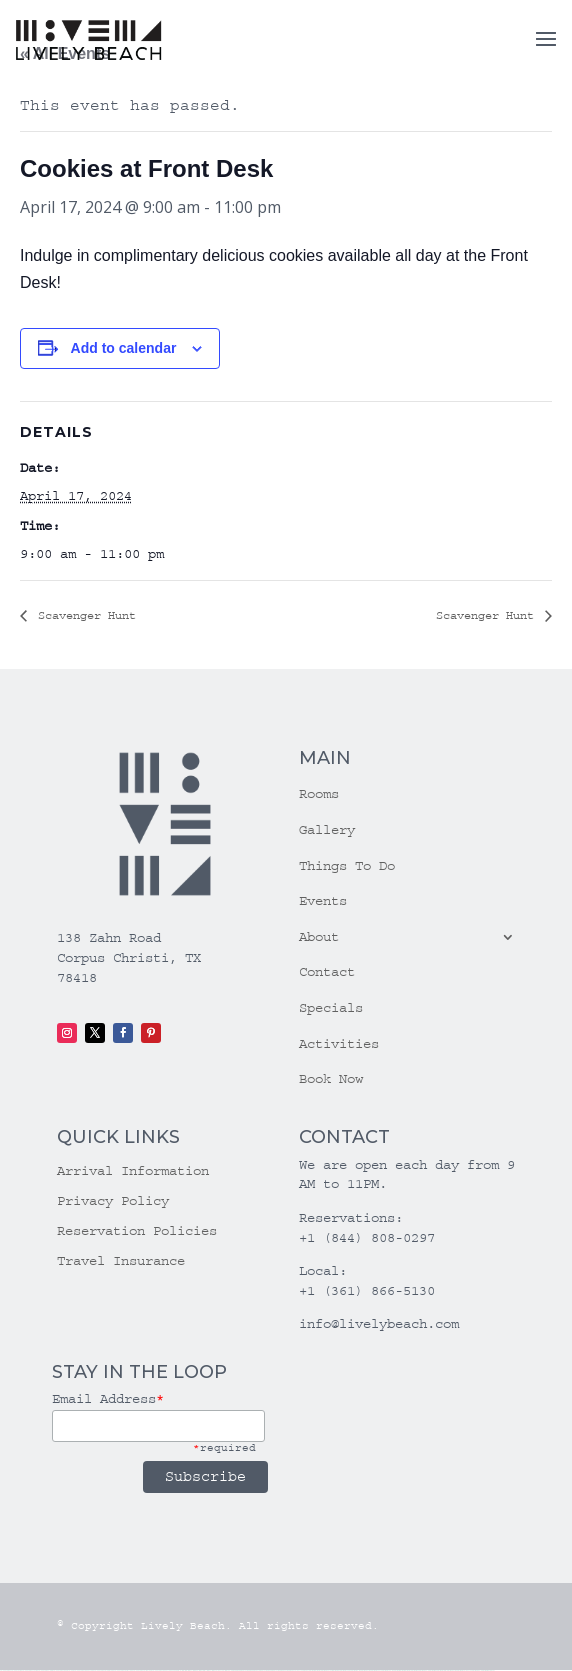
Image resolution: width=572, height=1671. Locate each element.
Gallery (327, 830)
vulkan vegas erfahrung (142, 1670)
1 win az (208, 1670)
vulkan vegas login (45, 1670)
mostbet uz (317, 1670)
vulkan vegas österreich (123, 1670)
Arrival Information (133, 1171)
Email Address (108, 1399)
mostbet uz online (388, 1670)
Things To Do (347, 866)
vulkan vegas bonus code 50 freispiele (166, 1670)
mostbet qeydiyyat (488, 1670)
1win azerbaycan (217, 1670)
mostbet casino (366, 1670)
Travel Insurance (121, 1261)
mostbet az (407, 1670)
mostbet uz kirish (345, 1670)
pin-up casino (275, 1670)
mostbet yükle (477, 1670)
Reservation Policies (137, 1231)
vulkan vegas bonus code (84, 1670)
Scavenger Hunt (83, 615)
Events (323, 901)
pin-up (251, 1670)
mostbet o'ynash (376, 1670)
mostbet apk (336, 1670)
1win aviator (202, 1670)
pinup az (256, 1670)
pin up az (306, 1670)
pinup (238, 1670)
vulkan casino (16, 1670)
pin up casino (244, 1670)
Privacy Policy (113, 1201)
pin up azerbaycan (296, 1670)
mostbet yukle (424, 1670)
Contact (327, 972)
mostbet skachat (326, 1670)
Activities (339, 1044)
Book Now (331, 1079)
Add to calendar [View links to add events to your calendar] (124, 348)
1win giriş (195, 1670)
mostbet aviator (442, 1670)
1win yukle (228, 1670)
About (319, 937)
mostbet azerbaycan (464, 1670)
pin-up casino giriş (265, 1670)
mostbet (311, 1670)
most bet (396, 1670)
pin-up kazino (284, 1670)
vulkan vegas (5, 1670)
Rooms (319, 794)
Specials (331, 1008)
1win (182, 1670)
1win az (189, 1670)
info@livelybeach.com (379, 1324)
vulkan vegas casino (30, 1670)
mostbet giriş (415, 1670)
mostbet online (356, 1670)
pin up (234, 1670)
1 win (185, 1670)
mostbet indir (433, 1670)
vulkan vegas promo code (104, 1670)
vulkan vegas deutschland (63, 1670)
